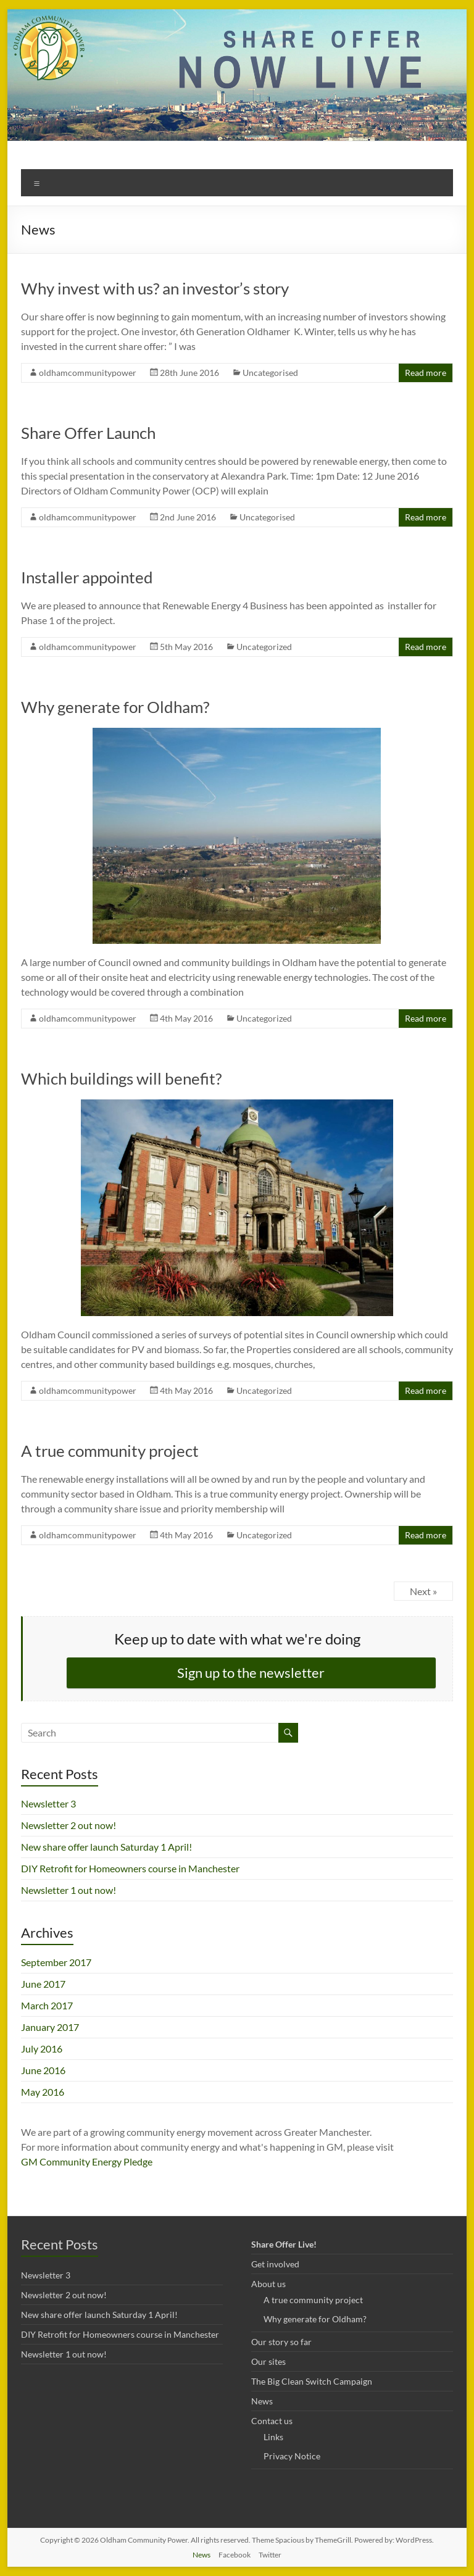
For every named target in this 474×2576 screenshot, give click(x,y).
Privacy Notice (292, 2456)
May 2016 (42, 2092)
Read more (425, 372)
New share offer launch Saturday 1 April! (106, 1847)
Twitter (270, 2554)
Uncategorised (270, 372)
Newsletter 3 (48, 1803)
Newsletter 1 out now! (68, 1890)
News (262, 2401)
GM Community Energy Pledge (86, 2161)
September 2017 (56, 1962)
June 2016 (43, 2070)
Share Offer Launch (88, 433)
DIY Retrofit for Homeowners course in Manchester (130, 1868)
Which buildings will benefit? (121, 1078)
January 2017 (50, 2027)
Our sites (268, 2361)
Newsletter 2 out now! (68, 1825)
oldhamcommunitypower (87, 372)
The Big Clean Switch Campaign (311, 2381)
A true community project (110, 1451)
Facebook (234, 2554)
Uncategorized (264, 646)
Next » (423, 1591)
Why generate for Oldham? (115, 707)
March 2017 (47, 2005)
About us (268, 2283)
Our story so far (281, 2341)
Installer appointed (87, 577)
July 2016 (41, 2048)
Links (273, 2437)
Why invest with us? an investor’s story (155, 288)
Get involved (275, 2264)
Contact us (272, 2421)
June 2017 (43, 1984)
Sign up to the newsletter (251, 1672)
